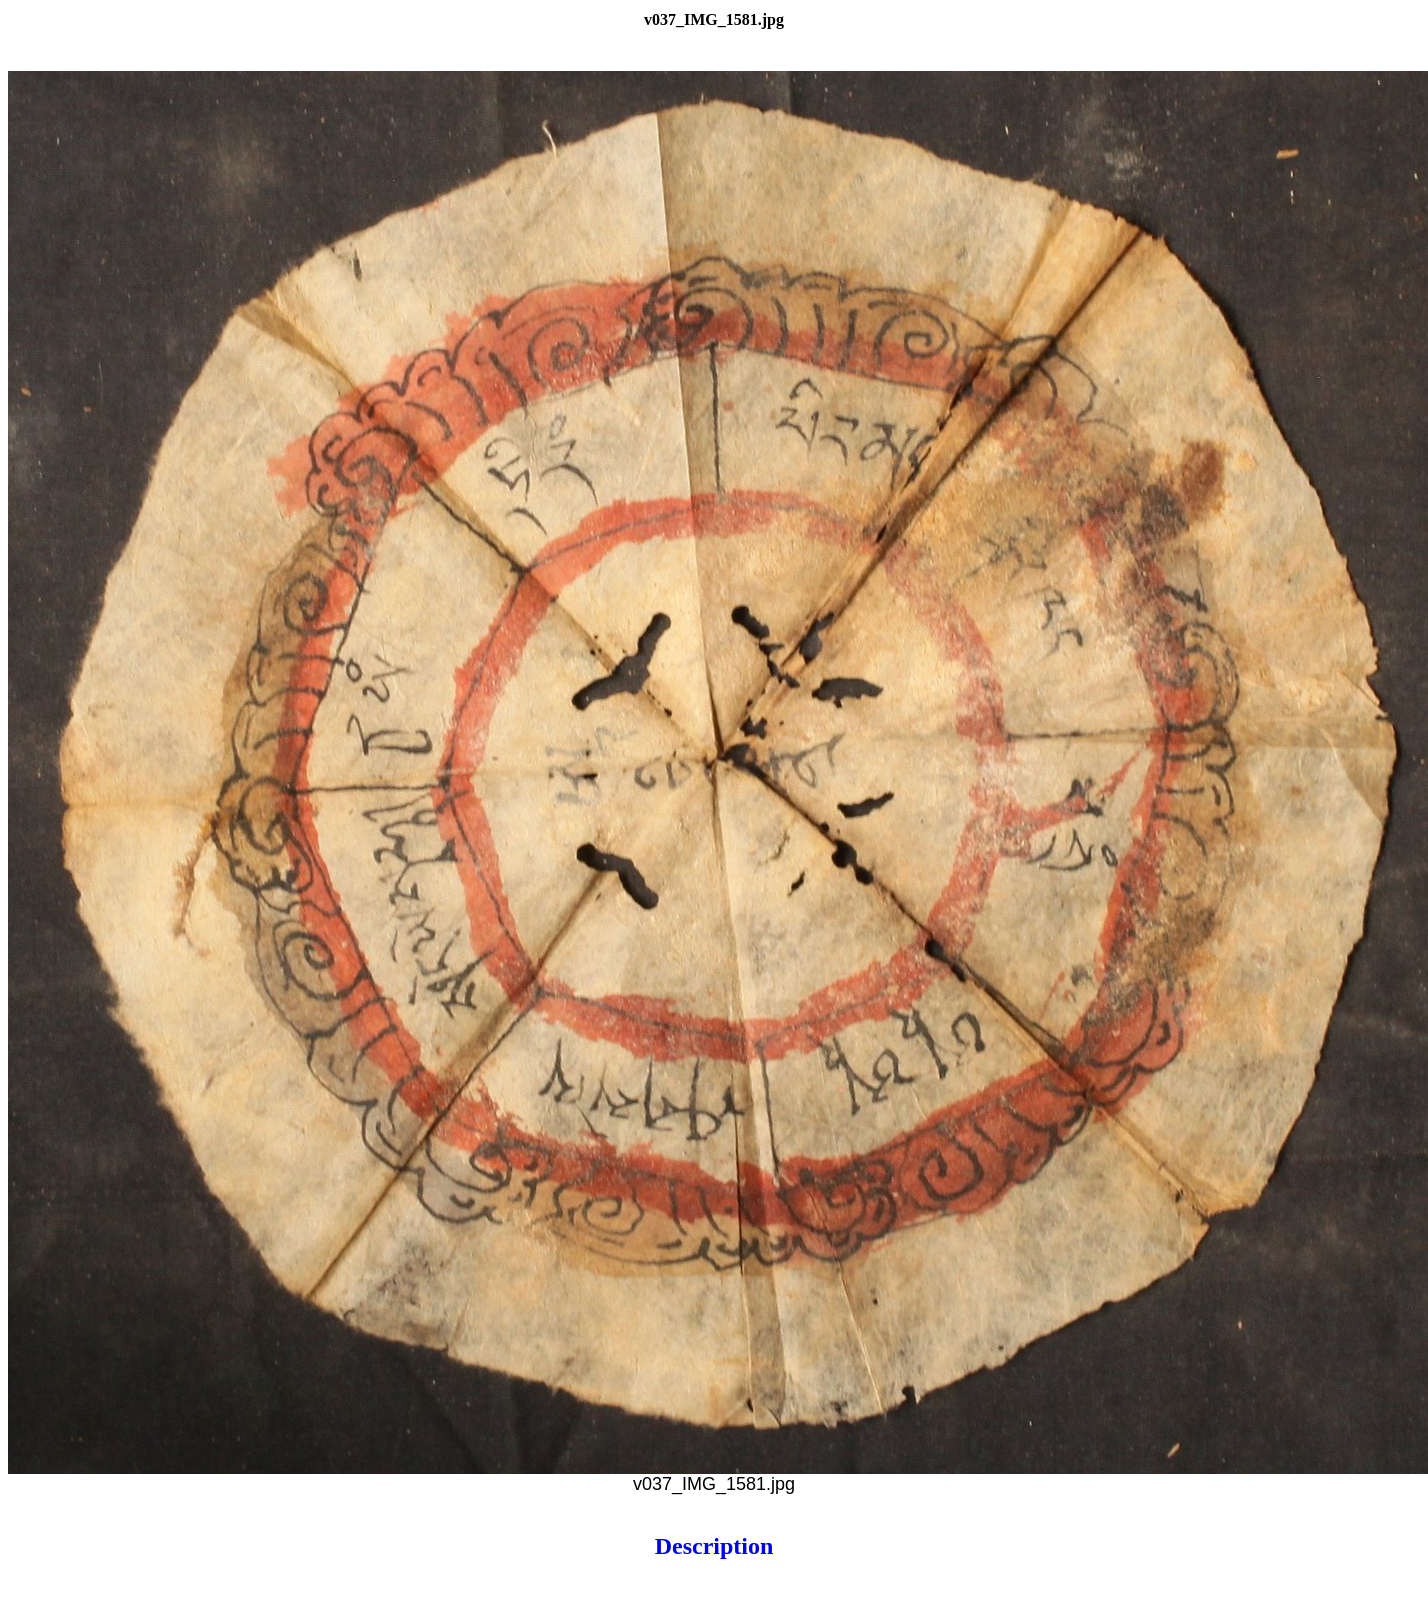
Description (714, 1546)
